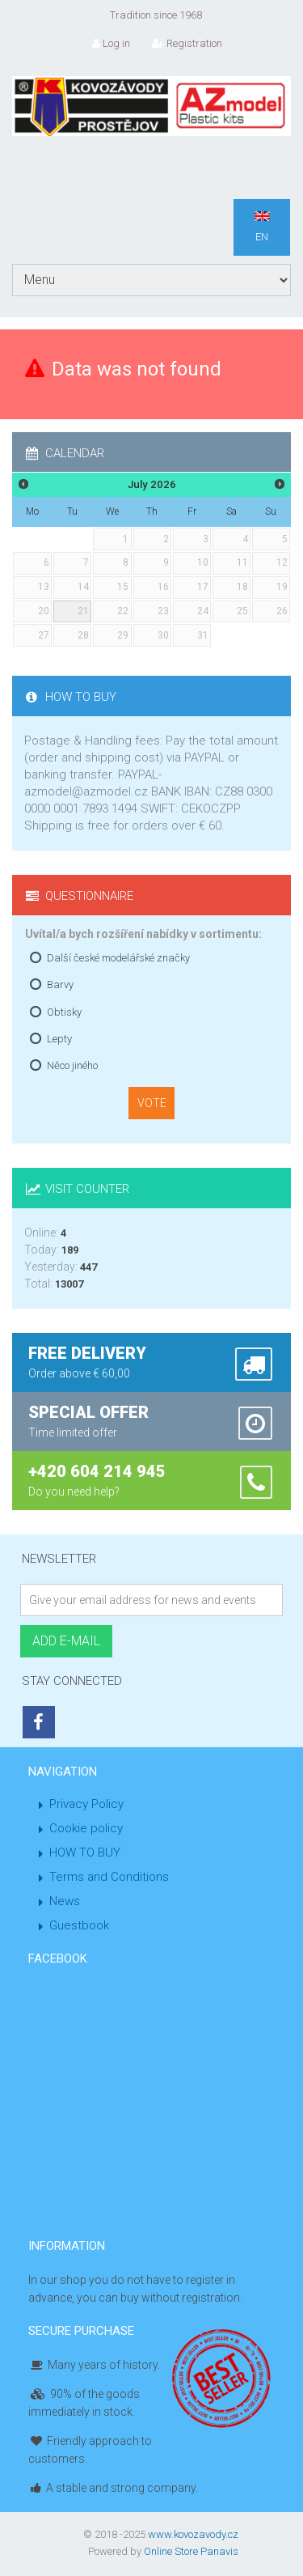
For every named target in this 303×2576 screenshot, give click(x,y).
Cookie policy (86, 1828)
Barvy (60, 984)
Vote (151, 1103)
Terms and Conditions (109, 1876)
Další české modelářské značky (118, 958)
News (64, 1901)
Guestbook (79, 1925)
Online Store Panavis (191, 2551)
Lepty (59, 1039)
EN (262, 227)
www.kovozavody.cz (193, 2534)
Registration (187, 43)
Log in (111, 43)
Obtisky (64, 1012)
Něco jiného (72, 1065)
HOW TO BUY (84, 1852)
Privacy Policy (86, 1804)
